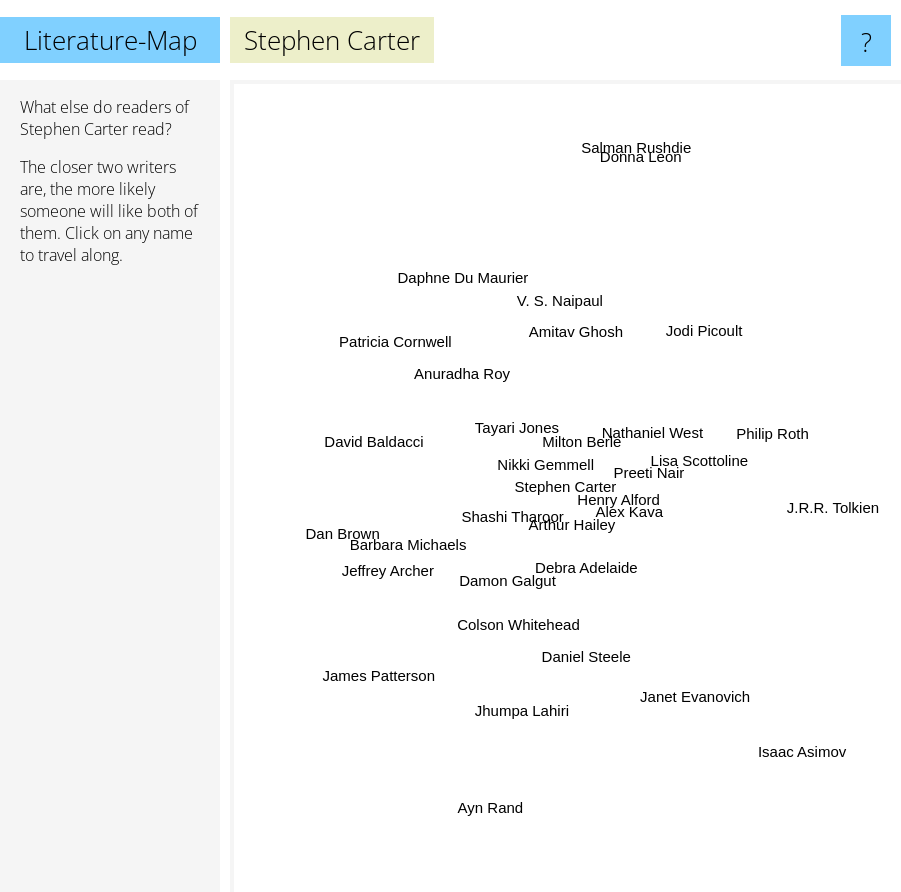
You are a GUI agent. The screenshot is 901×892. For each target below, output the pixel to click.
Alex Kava (632, 510)
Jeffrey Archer (384, 568)
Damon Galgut (506, 580)
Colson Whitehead (518, 621)
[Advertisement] (110, 587)
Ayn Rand (488, 803)
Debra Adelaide (586, 569)
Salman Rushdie (634, 145)
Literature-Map (110, 40)
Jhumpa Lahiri (522, 708)
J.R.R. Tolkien (838, 500)
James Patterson (374, 679)
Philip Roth (763, 437)
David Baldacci (374, 437)
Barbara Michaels (407, 546)
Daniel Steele (587, 655)
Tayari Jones (519, 429)
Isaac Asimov (808, 756)
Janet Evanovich (703, 692)
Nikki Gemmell (545, 463)
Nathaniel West (651, 433)
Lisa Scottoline (701, 459)
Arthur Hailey (577, 522)
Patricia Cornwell (389, 336)
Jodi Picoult (709, 332)
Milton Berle (582, 445)
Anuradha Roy (464, 372)
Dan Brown (334, 532)
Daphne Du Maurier (462, 277)
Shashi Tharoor (508, 517)
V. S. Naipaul (560, 309)
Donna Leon (642, 163)
